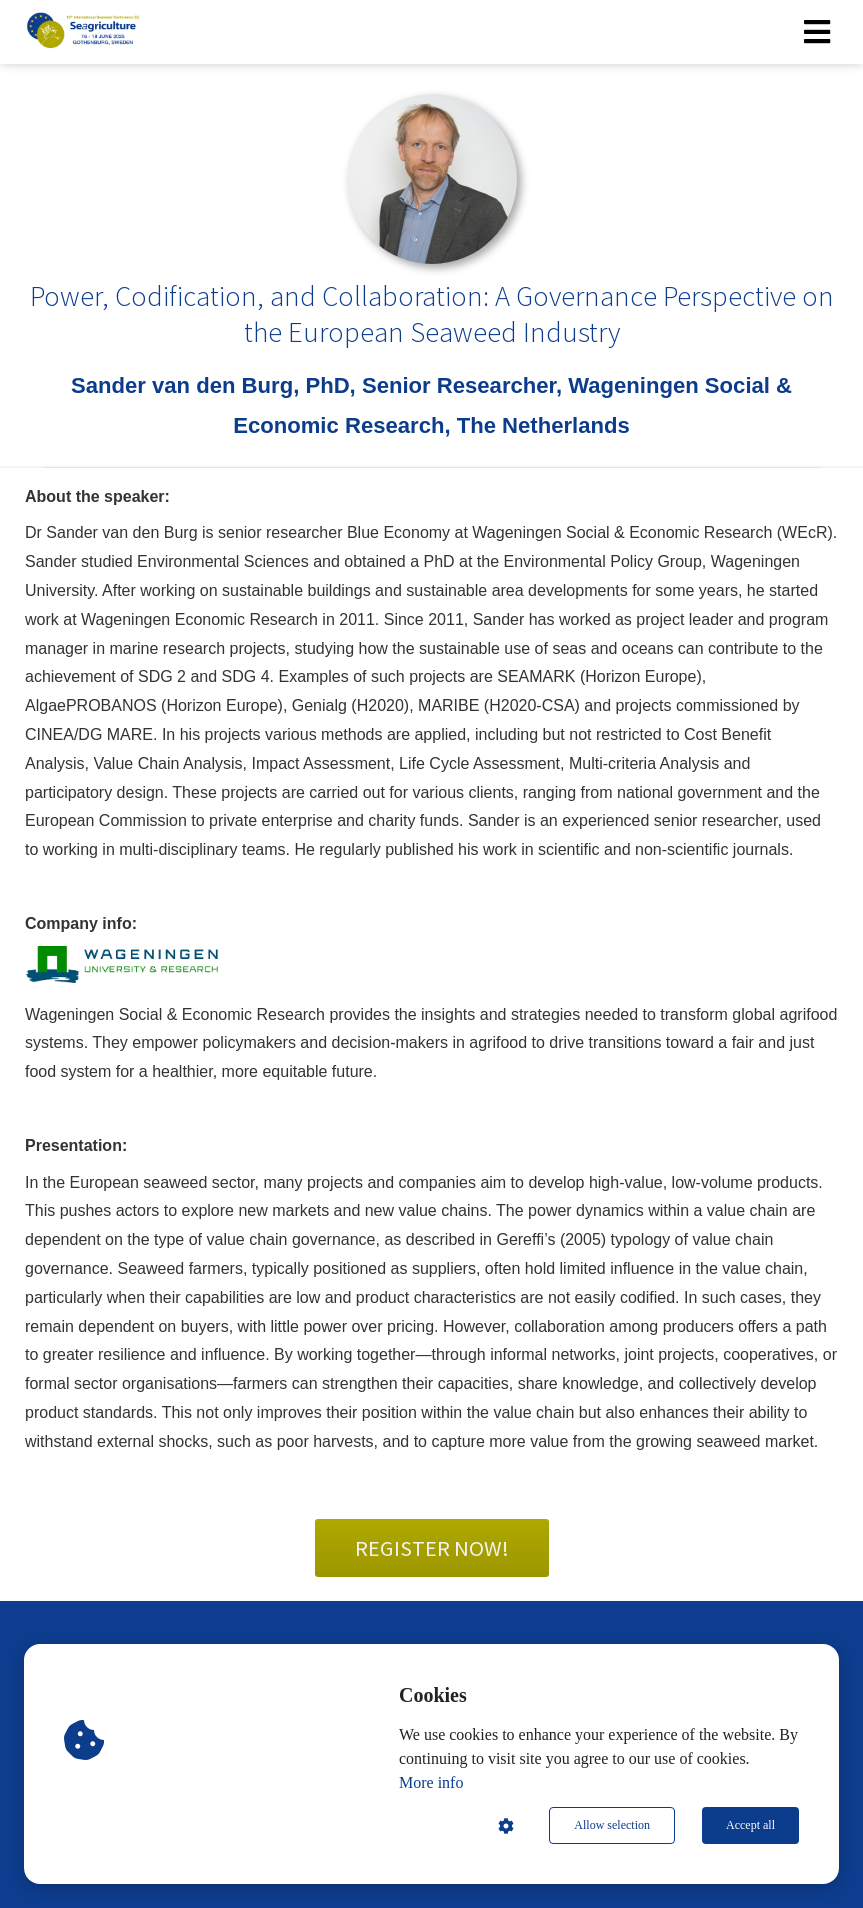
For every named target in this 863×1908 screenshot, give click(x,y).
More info (431, 1782)
